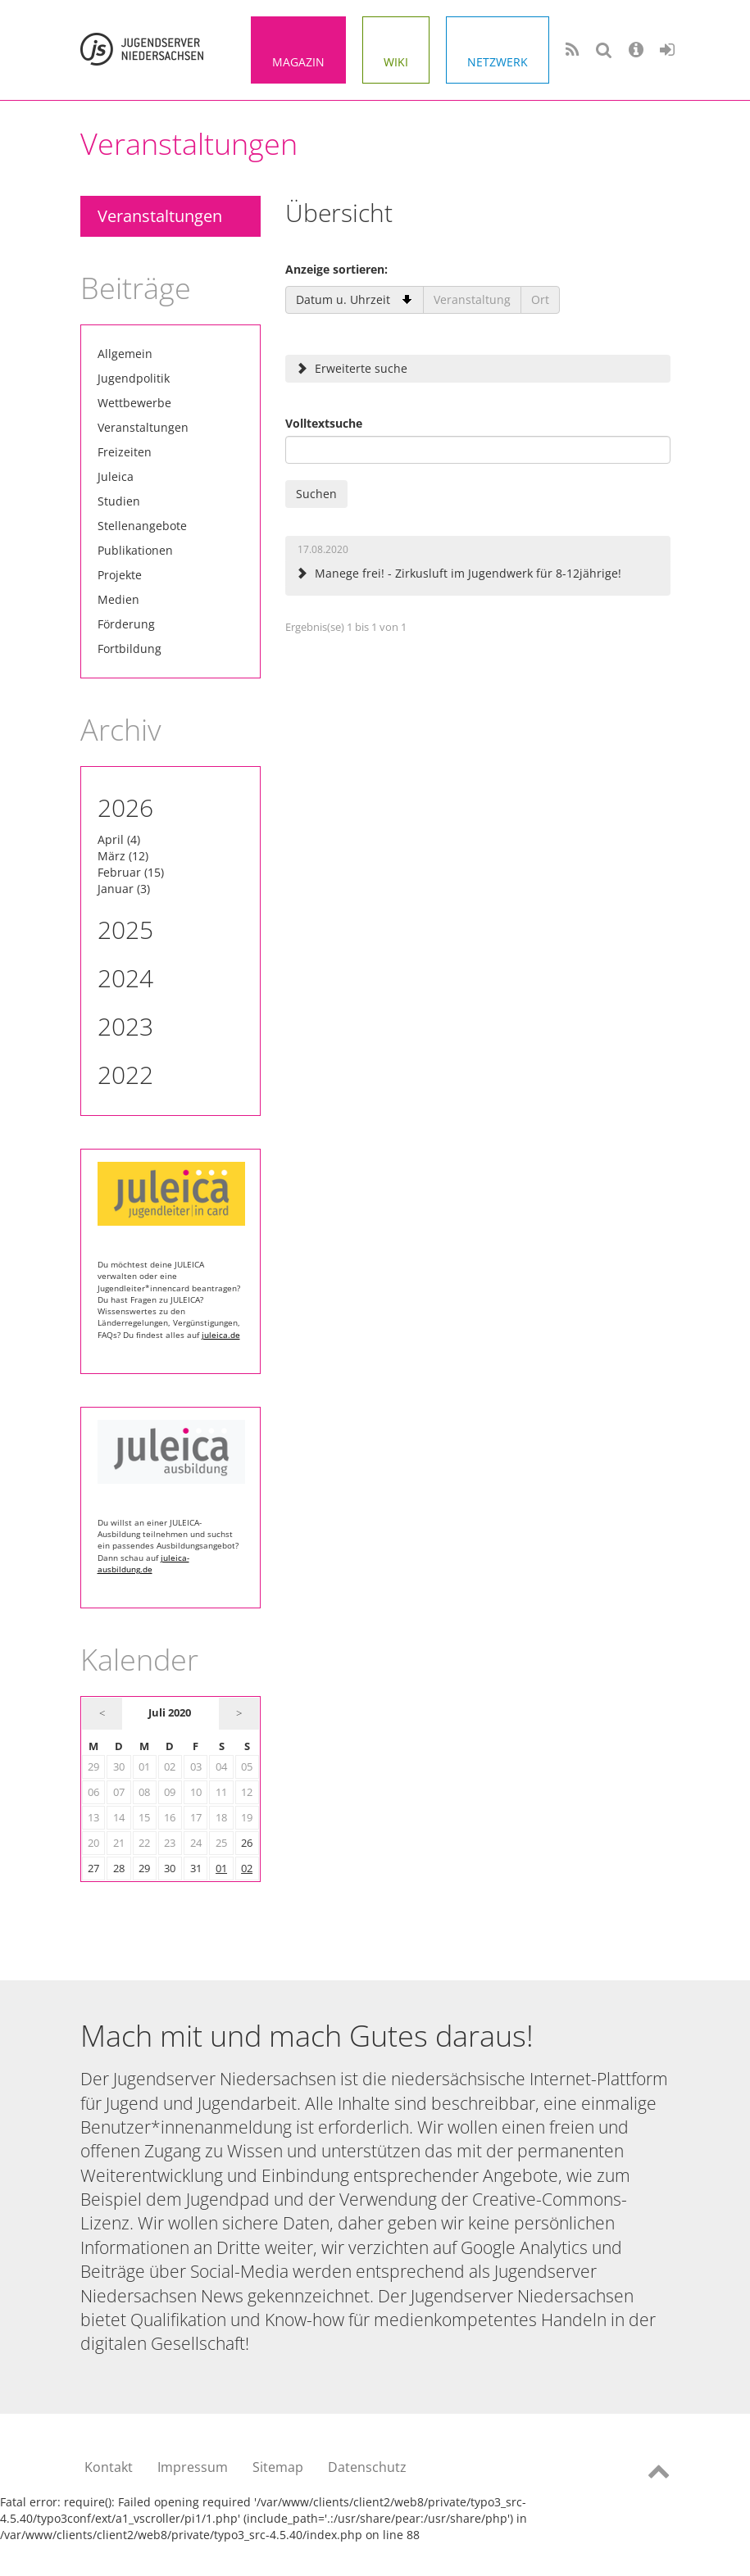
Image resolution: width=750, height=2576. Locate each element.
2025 (125, 929)
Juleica (116, 476)
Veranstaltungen (160, 216)
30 (169, 1868)
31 (196, 1868)
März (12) (123, 856)
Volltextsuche (323, 423)
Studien (119, 501)
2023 (125, 1026)
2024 (125, 978)
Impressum (192, 2467)
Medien (118, 599)
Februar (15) (131, 872)
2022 (125, 1074)
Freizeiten (125, 452)
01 (221, 1868)
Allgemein (125, 353)
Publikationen (135, 550)
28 (119, 1868)
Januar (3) (124, 888)
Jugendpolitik (134, 378)
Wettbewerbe (134, 402)
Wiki (396, 62)
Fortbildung (129, 648)
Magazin (298, 62)
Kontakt (108, 2467)
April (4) (119, 839)
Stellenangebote (142, 525)
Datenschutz (367, 2467)
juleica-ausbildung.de (143, 1563)
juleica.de (221, 1334)
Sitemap (277, 2467)
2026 (125, 807)
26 (246, 1843)
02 (246, 1868)
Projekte (120, 575)
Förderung (126, 624)
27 (93, 1868)
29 (144, 1868)
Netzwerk (497, 62)
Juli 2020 (169, 1713)
